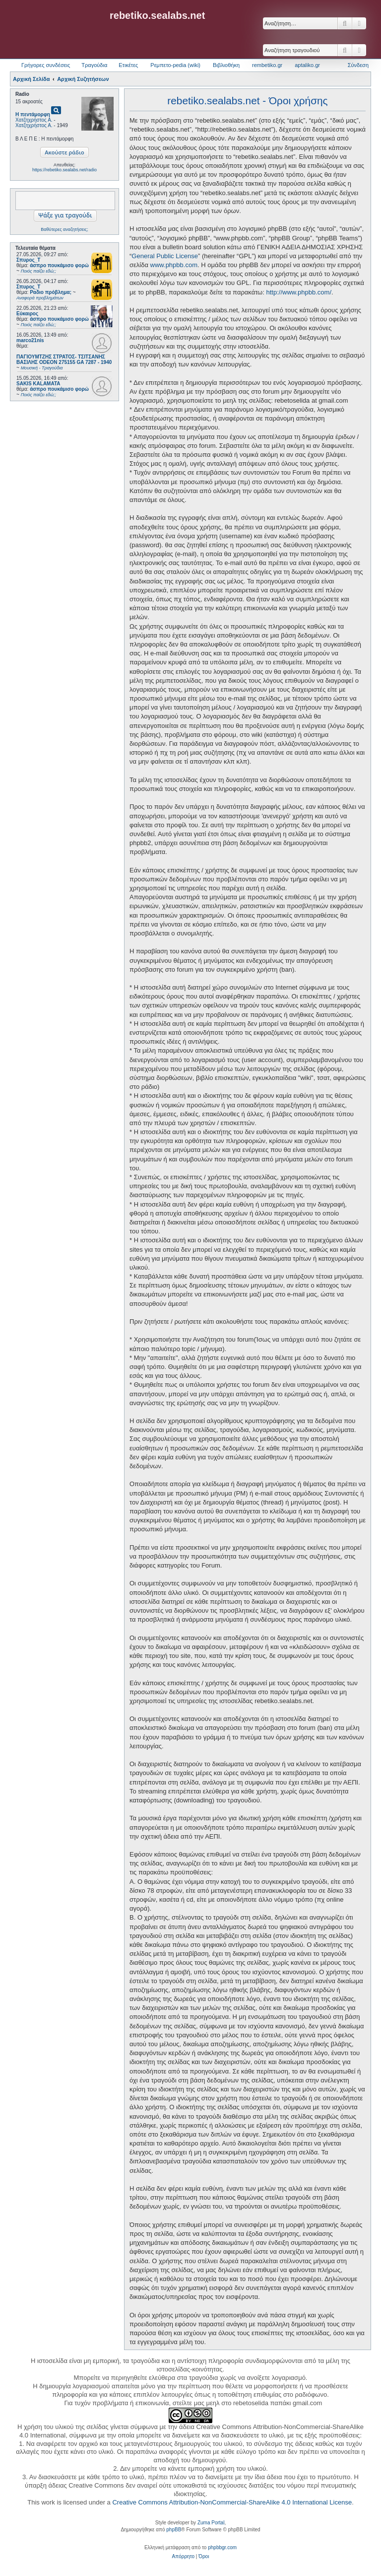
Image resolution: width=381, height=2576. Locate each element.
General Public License (164, 256)
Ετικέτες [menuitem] (128, 65)
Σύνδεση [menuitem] (358, 65)
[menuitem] (183, 2556)
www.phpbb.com (173, 265)
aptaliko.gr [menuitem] (307, 65)
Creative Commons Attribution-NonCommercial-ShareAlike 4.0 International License (232, 2502)
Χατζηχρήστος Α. (34, 120)
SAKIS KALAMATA (38, 383)
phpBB (173, 2529)
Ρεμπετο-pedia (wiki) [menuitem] (175, 65)
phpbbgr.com (222, 2547)
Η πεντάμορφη (32, 114)
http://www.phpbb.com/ (299, 292)
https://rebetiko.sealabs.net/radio (64, 169)
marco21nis (30, 340)
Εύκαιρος (27, 313)
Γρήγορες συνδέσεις (45, 65)
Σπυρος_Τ (28, 260)
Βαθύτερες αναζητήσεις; (64, 229)
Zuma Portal (210, 2522)
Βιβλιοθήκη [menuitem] (226, 65)
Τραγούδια (94, 65)
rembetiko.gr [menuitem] (267, 65)
